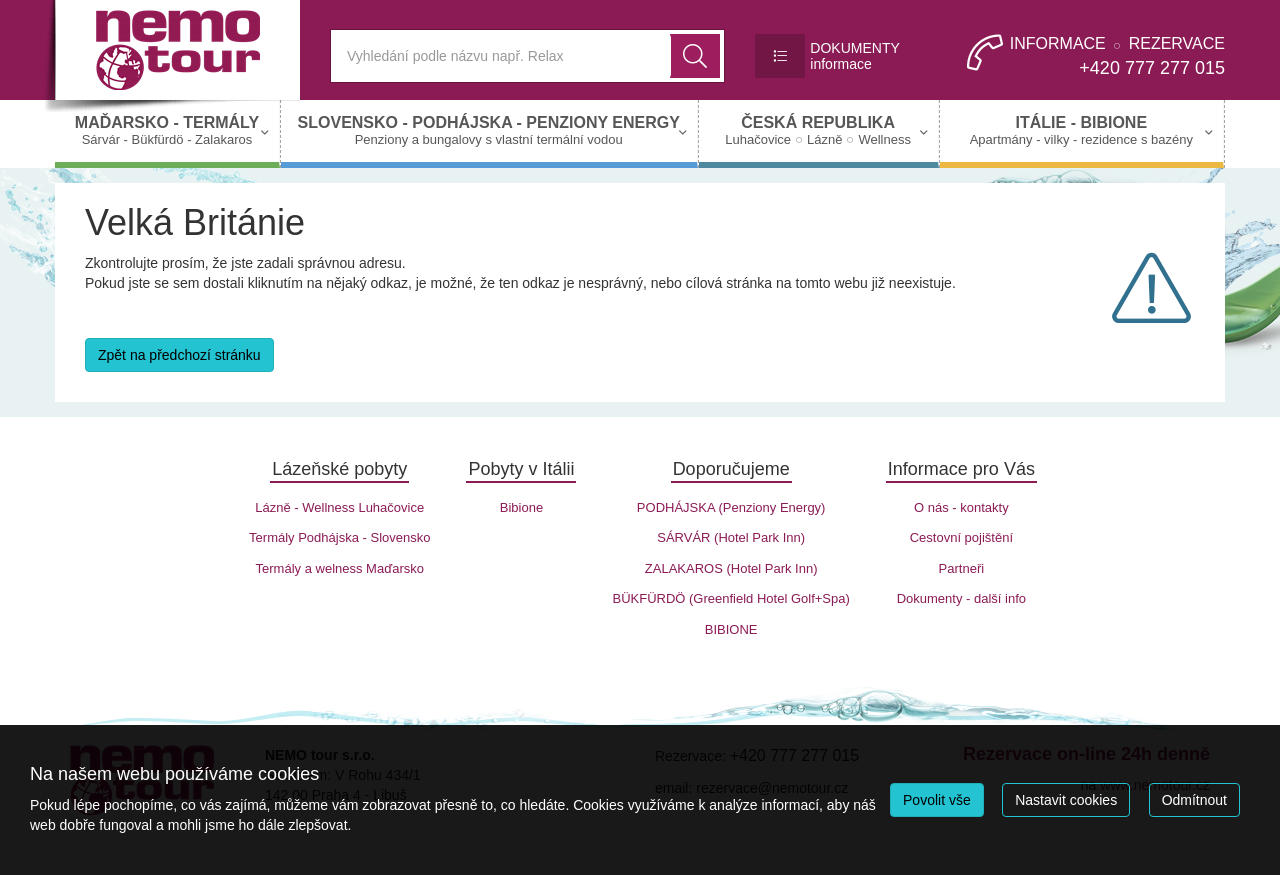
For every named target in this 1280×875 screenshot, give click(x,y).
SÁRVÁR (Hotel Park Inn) (731, 537)
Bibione (521, 507)
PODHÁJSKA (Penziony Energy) (731, 507)
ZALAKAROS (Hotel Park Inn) (731, 568)
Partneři (962, 568)
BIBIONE (731, 629)
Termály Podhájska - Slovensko (339, 537)
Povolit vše (937, 800)
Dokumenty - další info (961, 598)
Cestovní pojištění (961, 537)
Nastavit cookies (1066, 800)
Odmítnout (1194, 800)
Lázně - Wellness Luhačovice (339, 507)
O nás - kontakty (961, 507)
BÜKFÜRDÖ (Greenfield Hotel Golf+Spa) (730, 598)
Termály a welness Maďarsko (340, 568)
